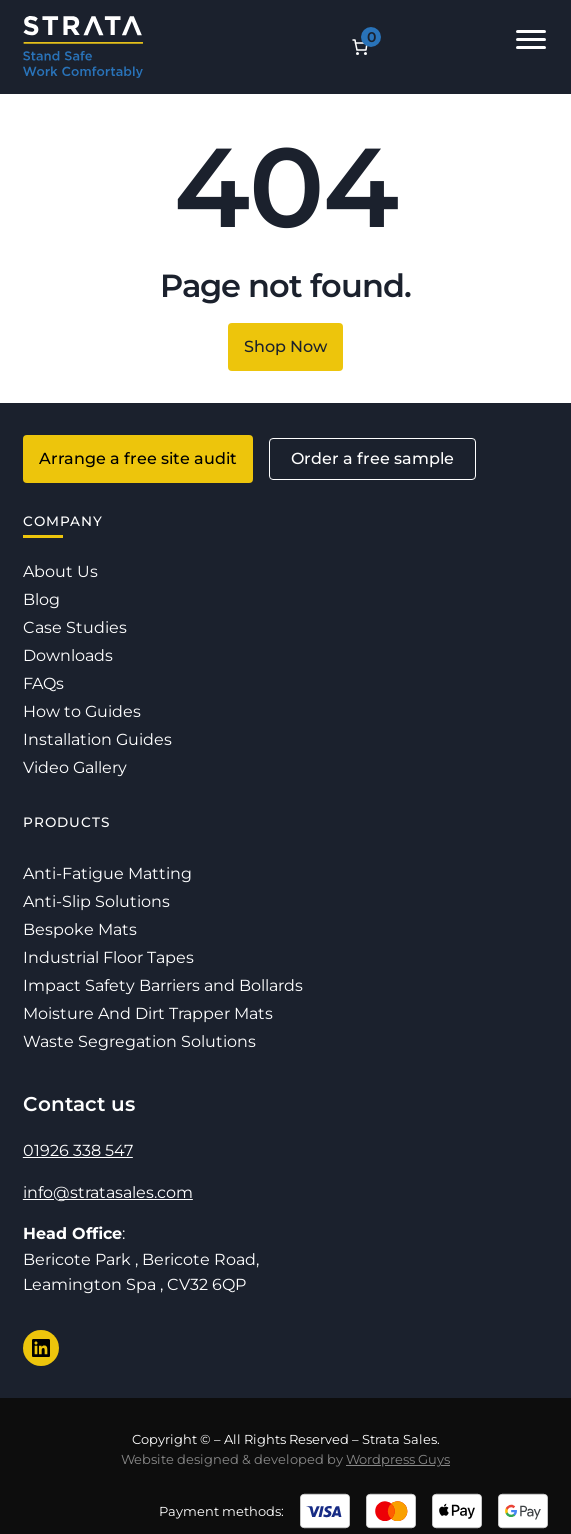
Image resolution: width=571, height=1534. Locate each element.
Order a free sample (372, 458)
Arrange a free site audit (138, 458)
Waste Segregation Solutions (139, 1041)
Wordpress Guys (398, 1459)
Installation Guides (97, 739)
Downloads (68, 655)
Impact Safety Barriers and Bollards (163, 985)
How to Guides (82, 711)
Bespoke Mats (80, 929)
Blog (41, 599)
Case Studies (75, 627)
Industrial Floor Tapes (108, 957)
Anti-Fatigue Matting (107, 873)
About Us (60, 571)
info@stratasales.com (108, 1192)
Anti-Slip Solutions (96, 901)
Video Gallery (75, 767)
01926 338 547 (78, 1150)
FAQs (43, 683)
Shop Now (285, 346)
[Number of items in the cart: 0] (360, 47)
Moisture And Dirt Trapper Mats (148, 1013)
